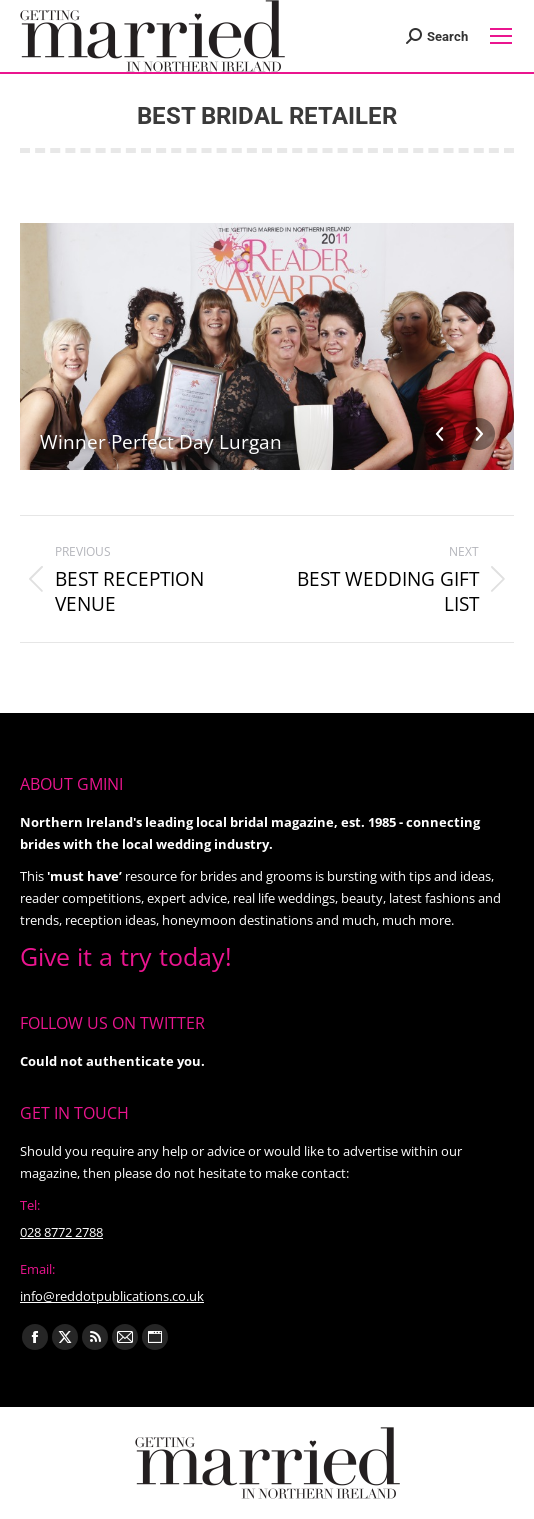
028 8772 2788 (61, 1232)
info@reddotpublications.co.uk (112, 1296)
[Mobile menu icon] (501, 36)
